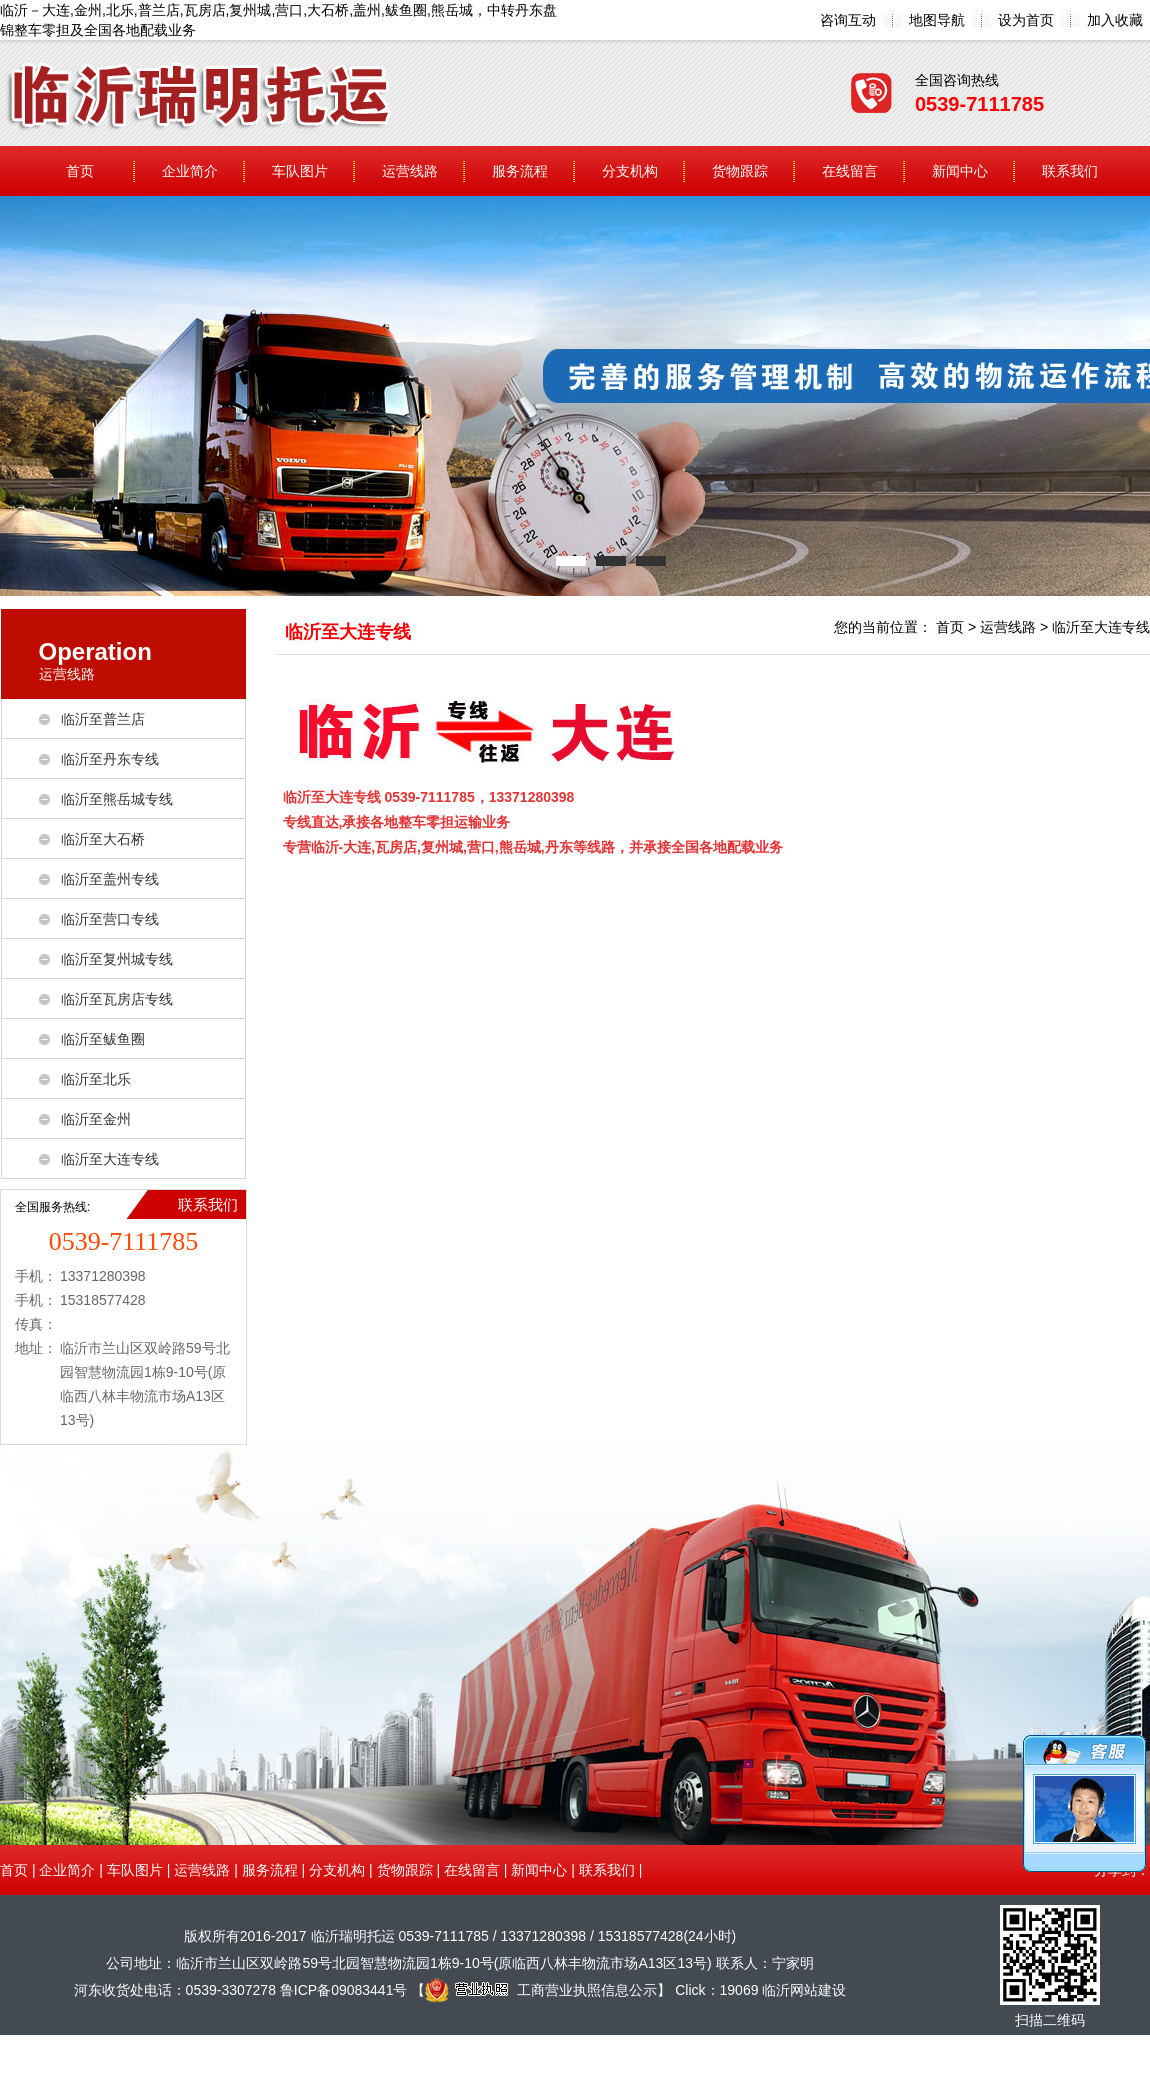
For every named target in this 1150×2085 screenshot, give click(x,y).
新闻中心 (960, 171)
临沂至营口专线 (110, 919)
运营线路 (410, 171)
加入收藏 (1115, 20)
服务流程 (520, 171)
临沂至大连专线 (110, 1159)
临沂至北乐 (96, 1079)
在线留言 (850, 171)
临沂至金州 (96, 1119)
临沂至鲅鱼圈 (103, 1039)
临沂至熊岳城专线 (117, 799)
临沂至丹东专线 (110, 759)
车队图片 (300, 171)
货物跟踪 (740, 171)
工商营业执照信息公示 (541, 1990)
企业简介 (190, 171)
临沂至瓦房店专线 (117, 999)
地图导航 (937, 20)
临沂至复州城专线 (117, 959)
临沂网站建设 (804, 1990)
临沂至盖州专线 (110, 879)
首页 (80, 171)
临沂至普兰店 (103, 719)
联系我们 (1070, 171)
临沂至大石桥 (103, 839)
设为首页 (1026, 20)
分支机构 (630, 171)
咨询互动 (848, 20)
